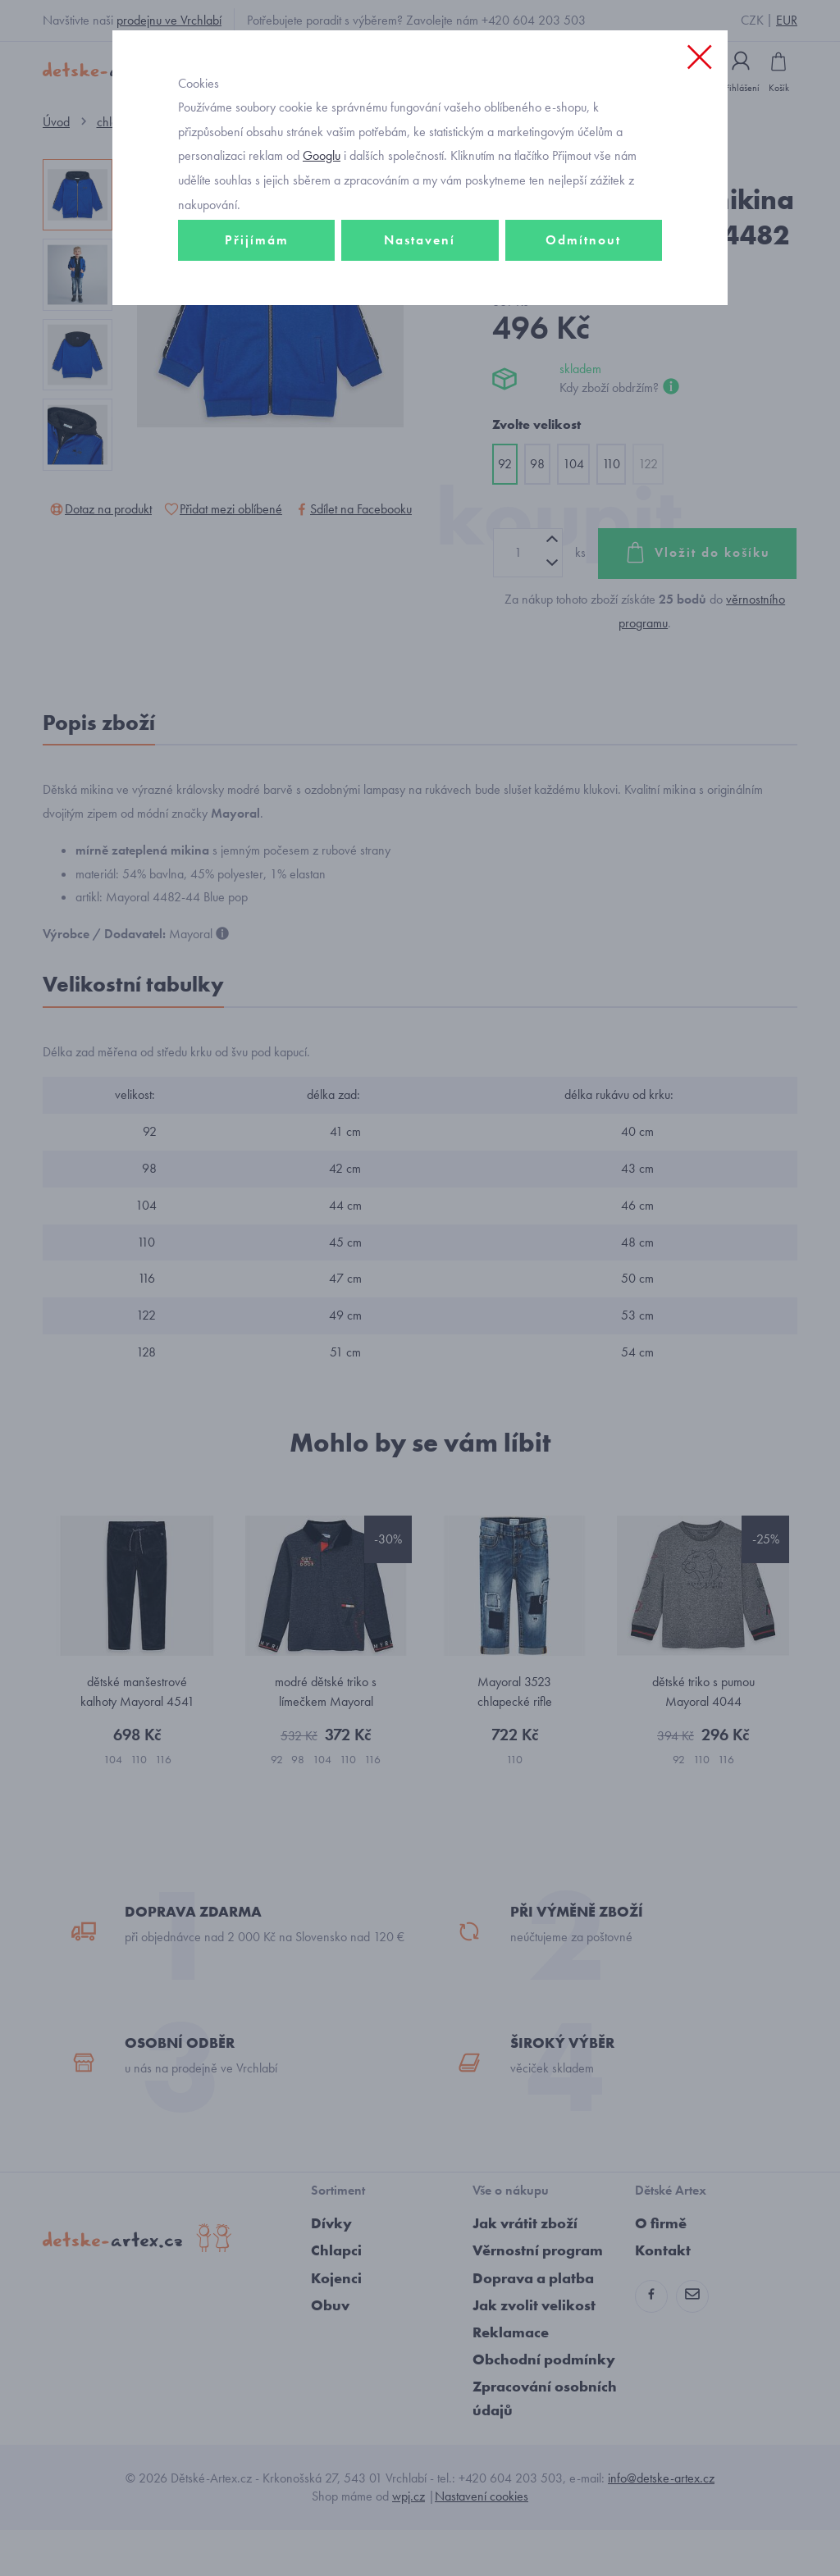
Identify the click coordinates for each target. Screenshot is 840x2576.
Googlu (321, 208)
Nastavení (419, 292)
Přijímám (257, 292)
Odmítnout (583, 292)
